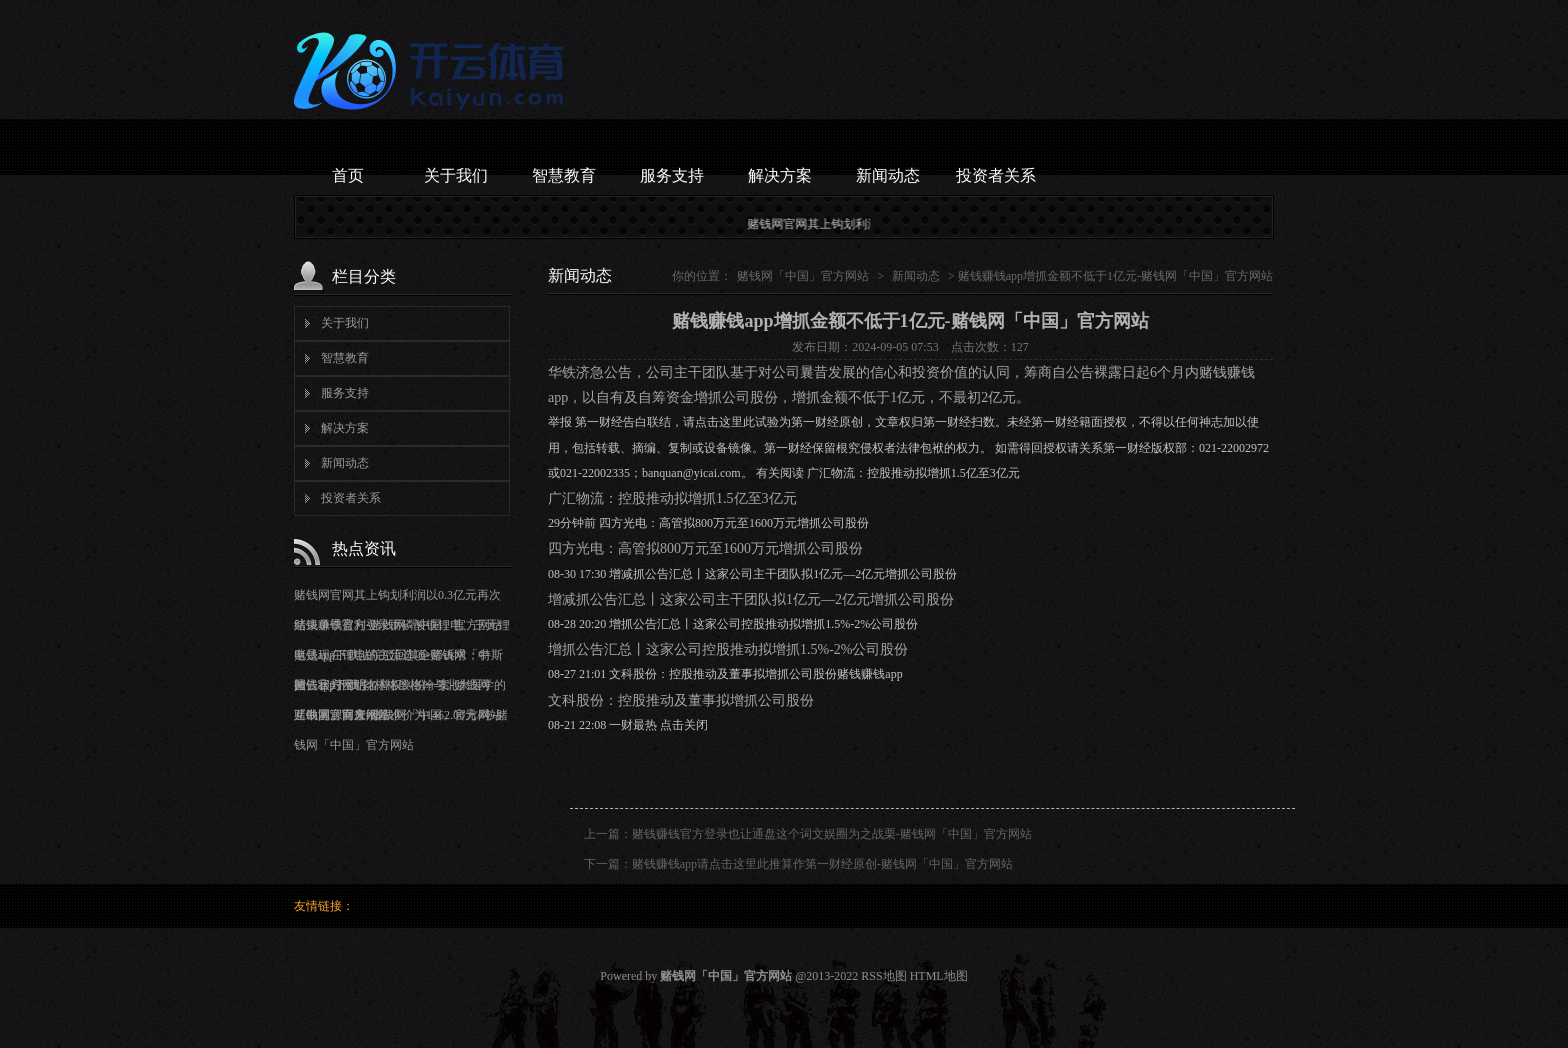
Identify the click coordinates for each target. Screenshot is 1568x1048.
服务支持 (672, 175)
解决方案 (780, 175)
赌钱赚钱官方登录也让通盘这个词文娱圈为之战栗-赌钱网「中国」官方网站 (832, 834)
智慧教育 (564, 175)
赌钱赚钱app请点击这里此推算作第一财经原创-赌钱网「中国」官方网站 (822, 864)
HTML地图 (939, 976)
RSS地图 (883, 976)
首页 (348, 175)
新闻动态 (888, 175)
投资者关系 (996, 175)
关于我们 (456, 175)
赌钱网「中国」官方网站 (803, 276)
